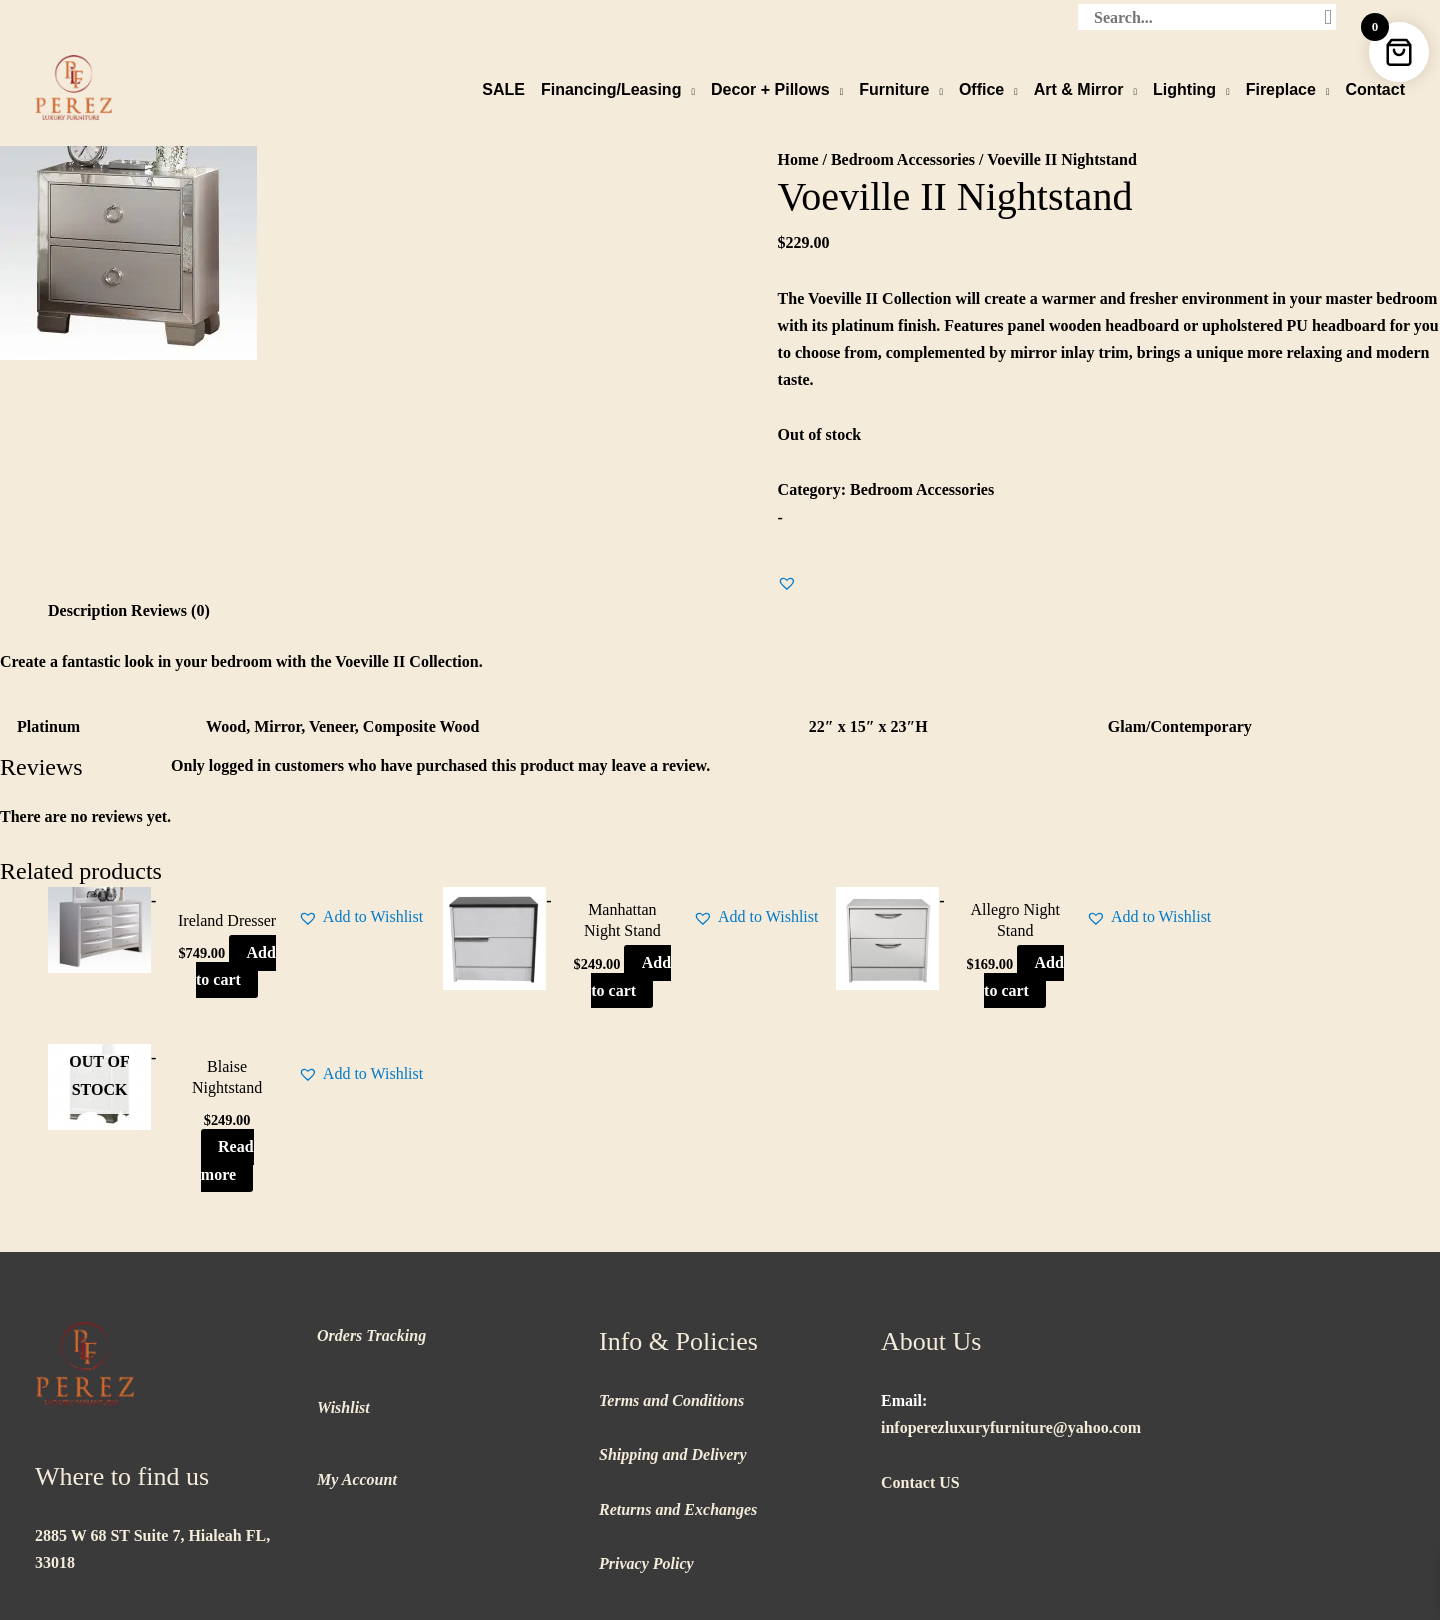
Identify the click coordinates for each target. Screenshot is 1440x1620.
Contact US (920, 1324)
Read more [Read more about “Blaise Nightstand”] (1254, 1003)
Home (798, 158)
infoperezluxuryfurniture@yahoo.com (1011, 1269)
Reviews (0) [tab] (170, 609)
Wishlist (343, 1249)
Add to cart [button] (200, 1003)
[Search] (1328, 15)
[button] (787, 582)
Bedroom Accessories (903, 158)
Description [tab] (87, 609)
